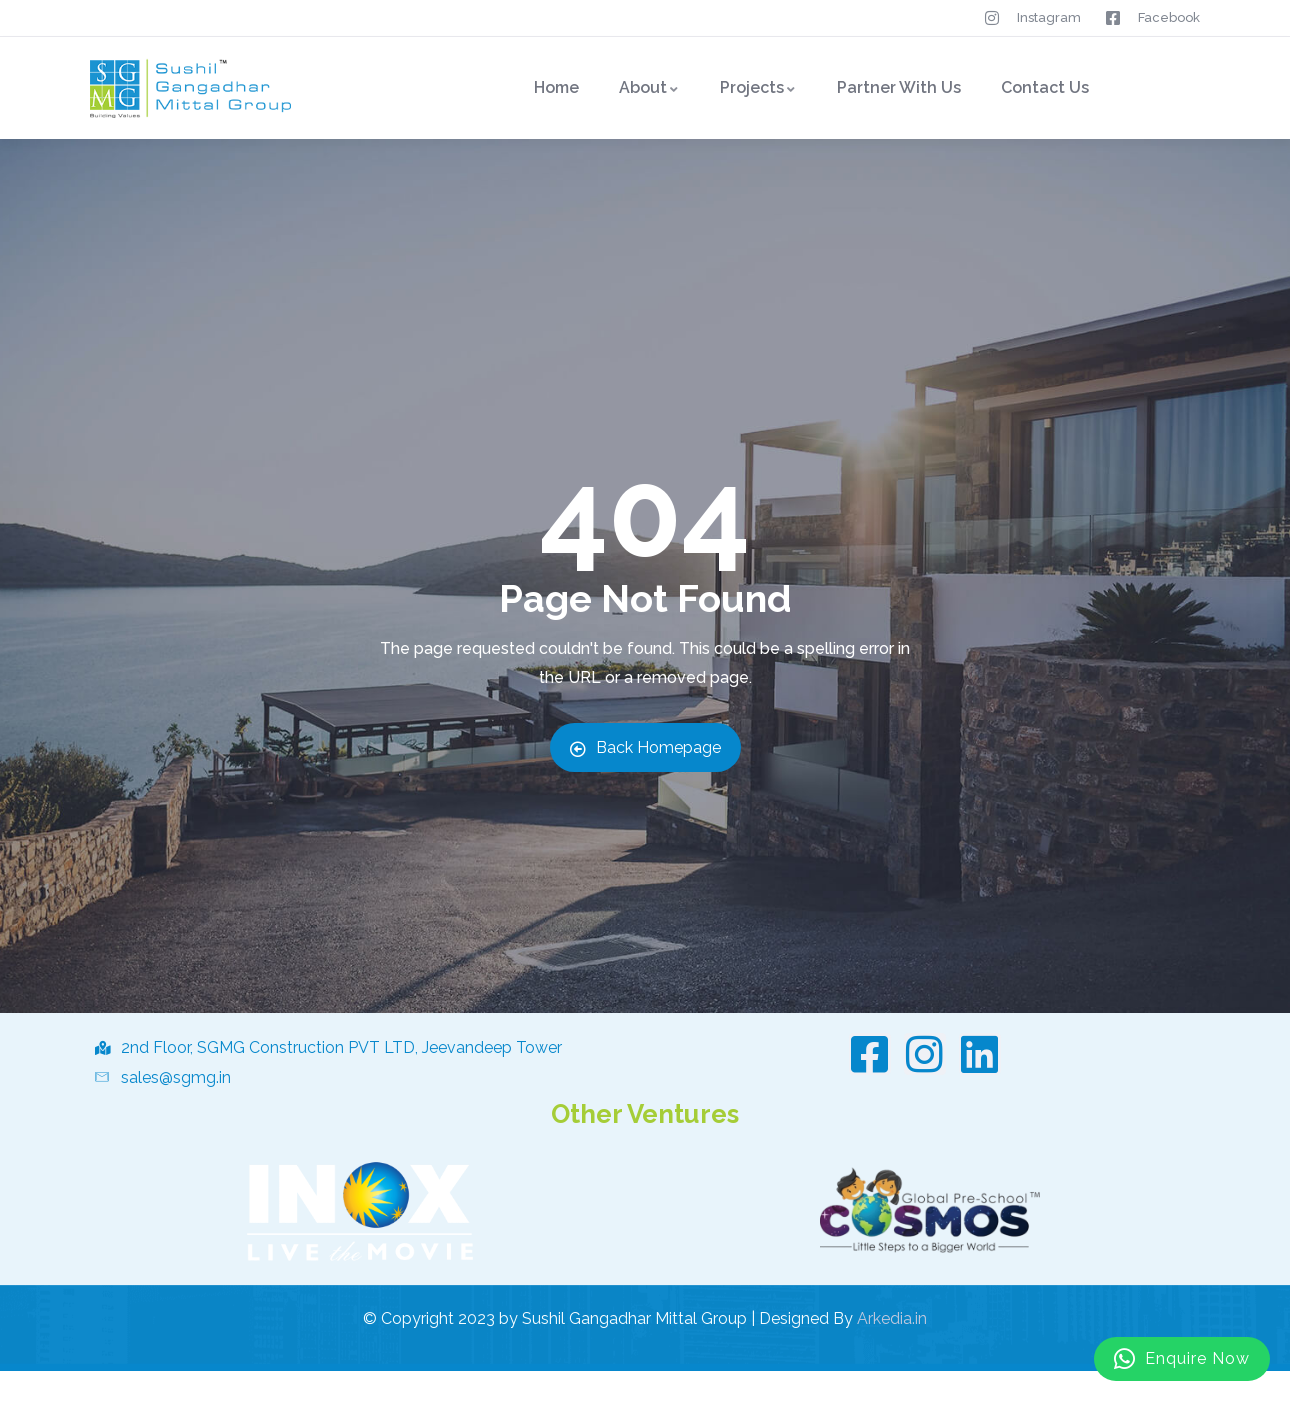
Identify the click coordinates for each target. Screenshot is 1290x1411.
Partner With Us (899, 87)
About (649, 87)
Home (556, 87)
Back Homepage (645, 747)
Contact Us (1045, 87)
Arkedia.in (892, 1318)
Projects (758, 87)
